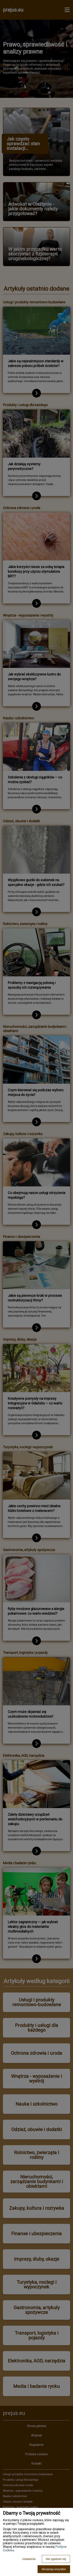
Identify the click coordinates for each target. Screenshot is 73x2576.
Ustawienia (28, 2559)
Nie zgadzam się (56, 2559)
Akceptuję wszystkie (54, 2569)
